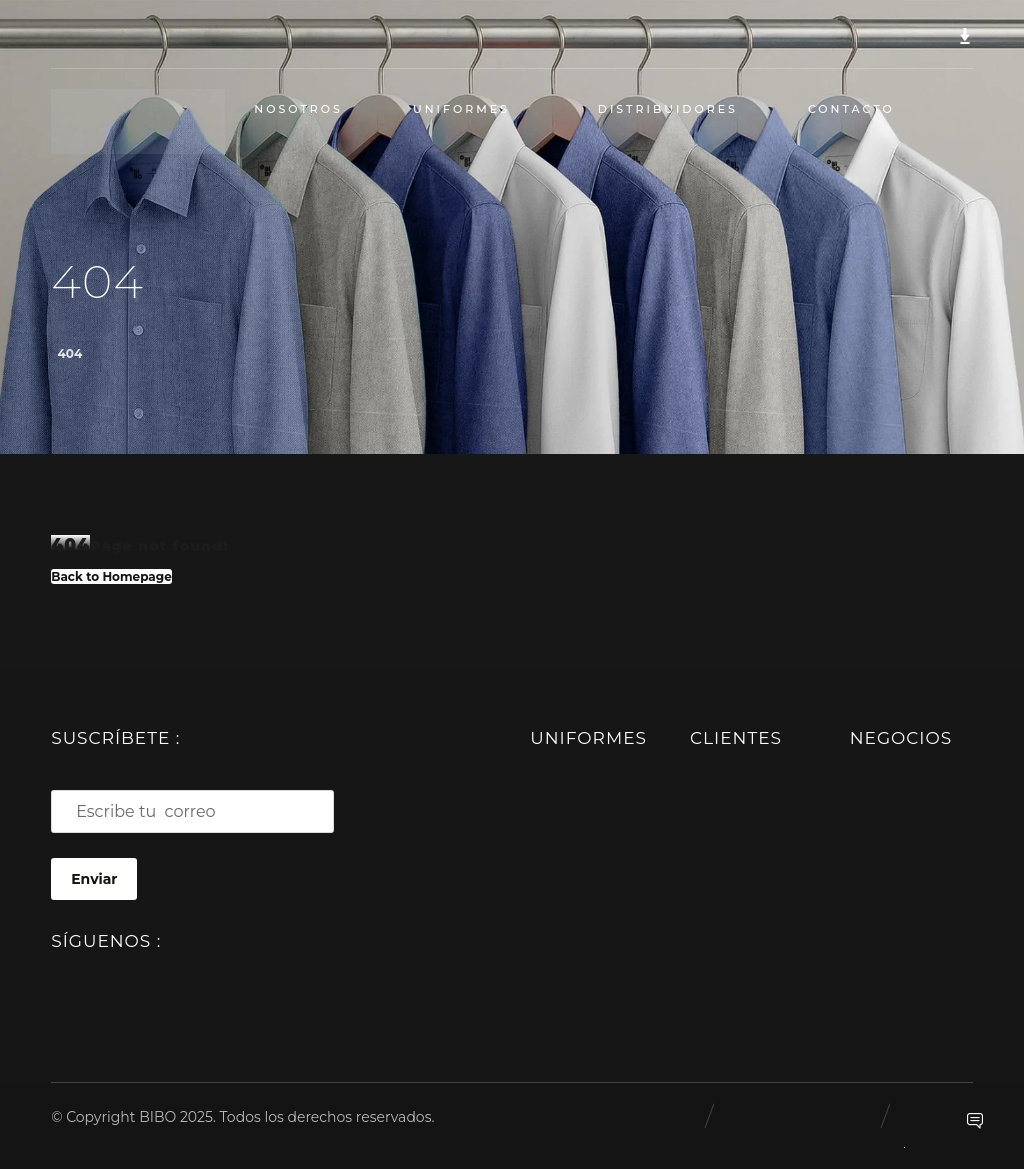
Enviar (94, 879)
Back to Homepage (111, 576)
